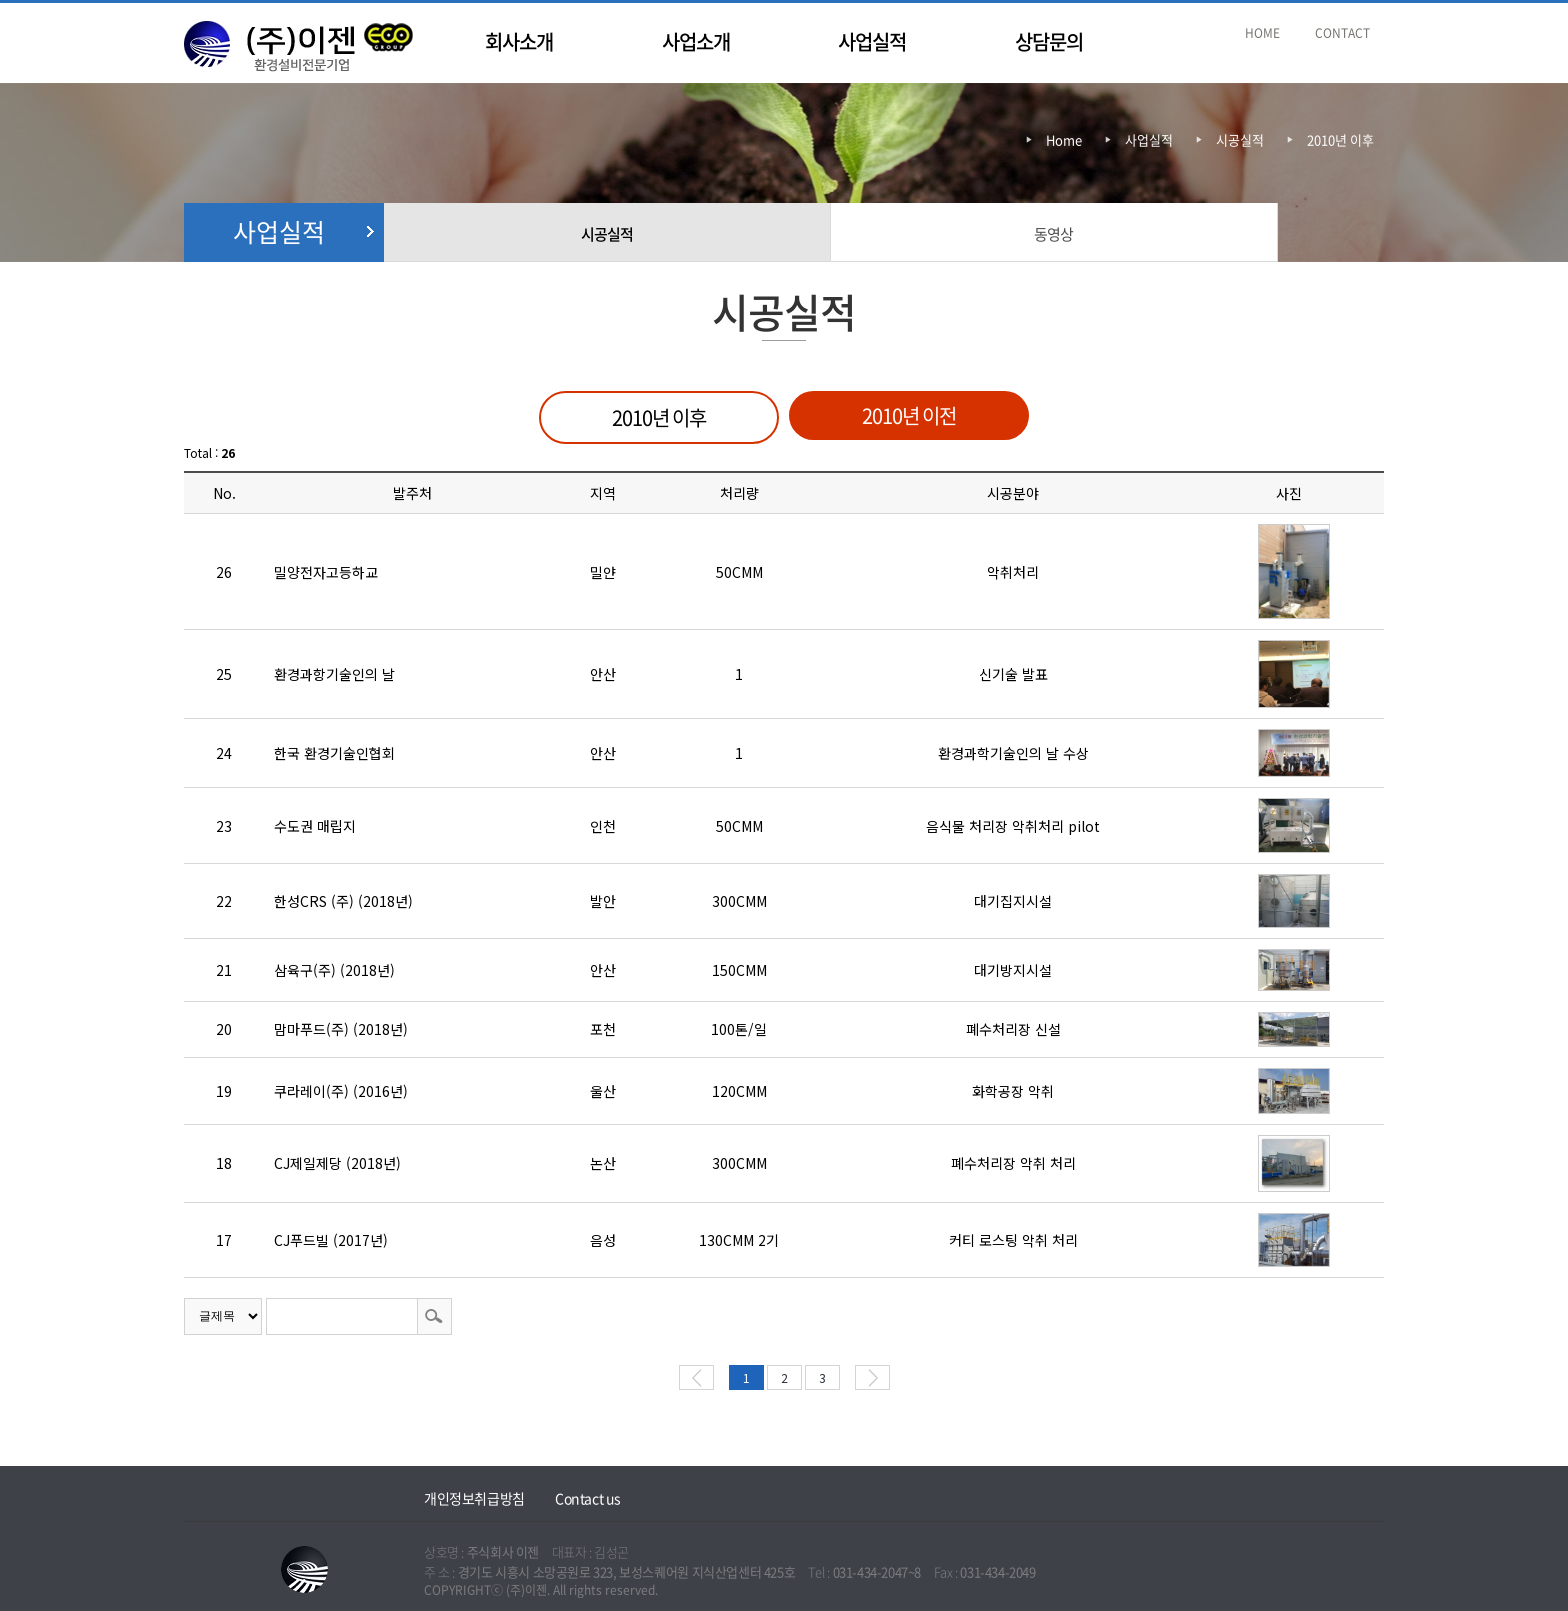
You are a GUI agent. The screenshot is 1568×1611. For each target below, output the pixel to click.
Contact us (588, 1498)
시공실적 (607, 234)
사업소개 (696, 41)
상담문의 (1049, 41)
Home (1064, 139)
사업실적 (872, 41)
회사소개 (519, 41)
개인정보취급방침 (474, 1498)
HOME (1262, 33)
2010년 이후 (1340, 139)
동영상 (1053, 234)
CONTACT (1342, 33)
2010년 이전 (909, 415)
